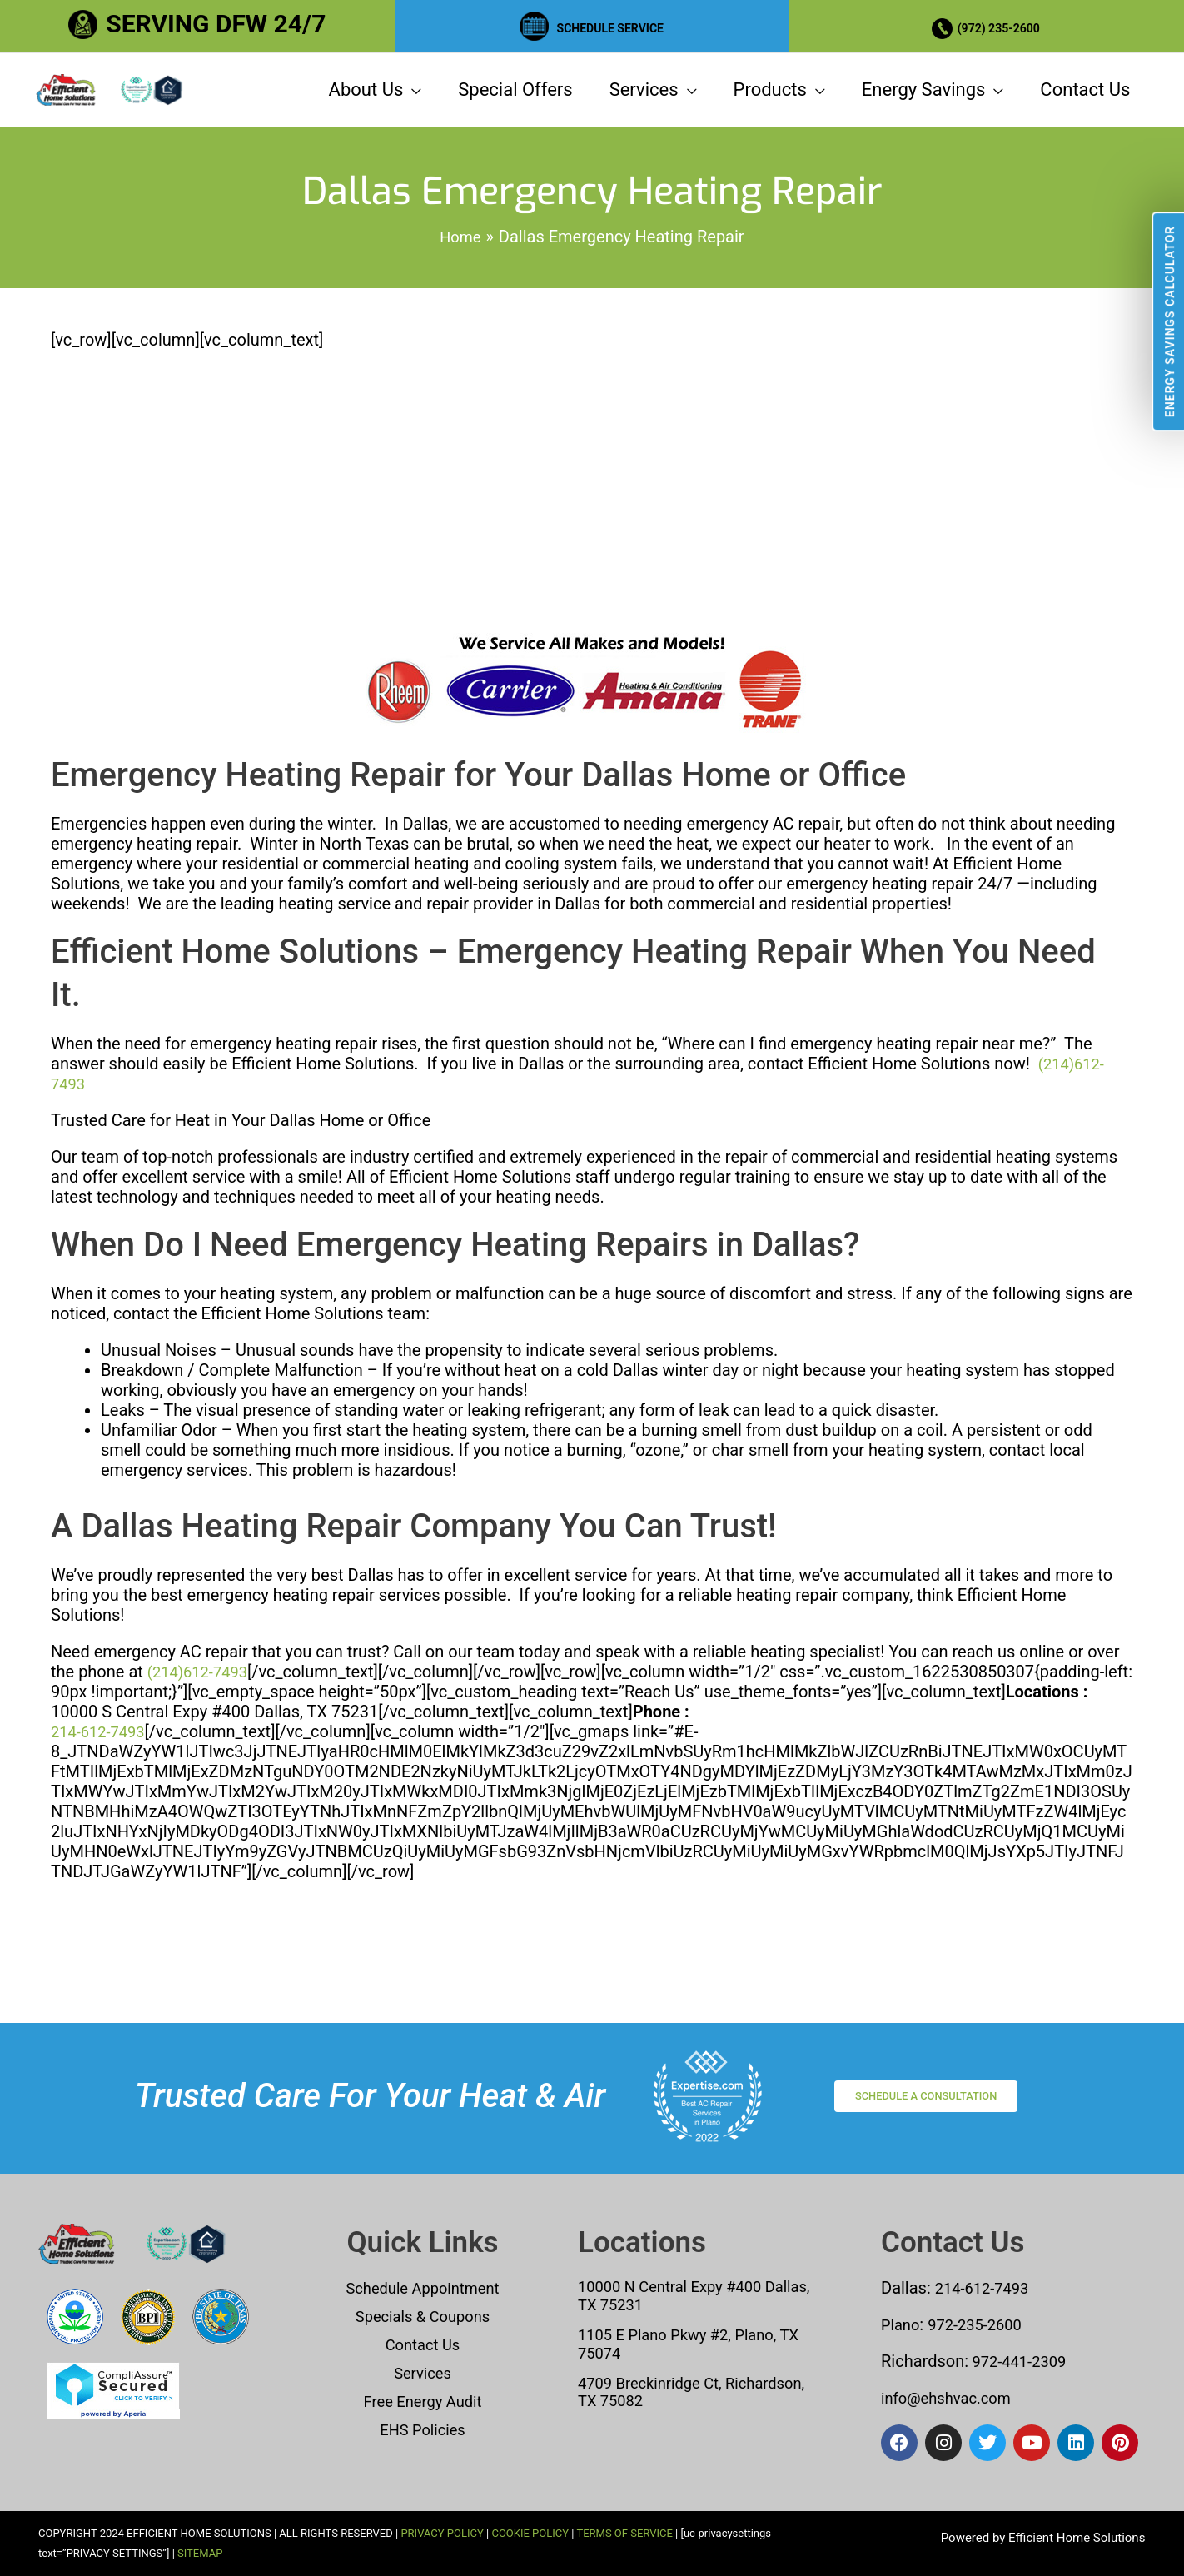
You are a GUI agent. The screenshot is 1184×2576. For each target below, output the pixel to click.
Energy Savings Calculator (1170, 321)
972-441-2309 (1021, 2361)
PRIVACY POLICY (441, 2533)
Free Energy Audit (422, 2401)
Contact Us (422, 2344)
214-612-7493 (102, 1831)
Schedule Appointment (423, 2288)
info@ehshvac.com (952, 2398)
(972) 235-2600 (1004, 23)
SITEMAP (199, 2553)
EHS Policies (422, 2429)
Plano (902, 2324)
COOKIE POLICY (530, 2533)
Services (422, 2373)
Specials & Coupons (422, 2316)
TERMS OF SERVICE (624, 2533)
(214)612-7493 (202, 1771)
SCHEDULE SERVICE (609, 23)
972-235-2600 (983, 2324)
